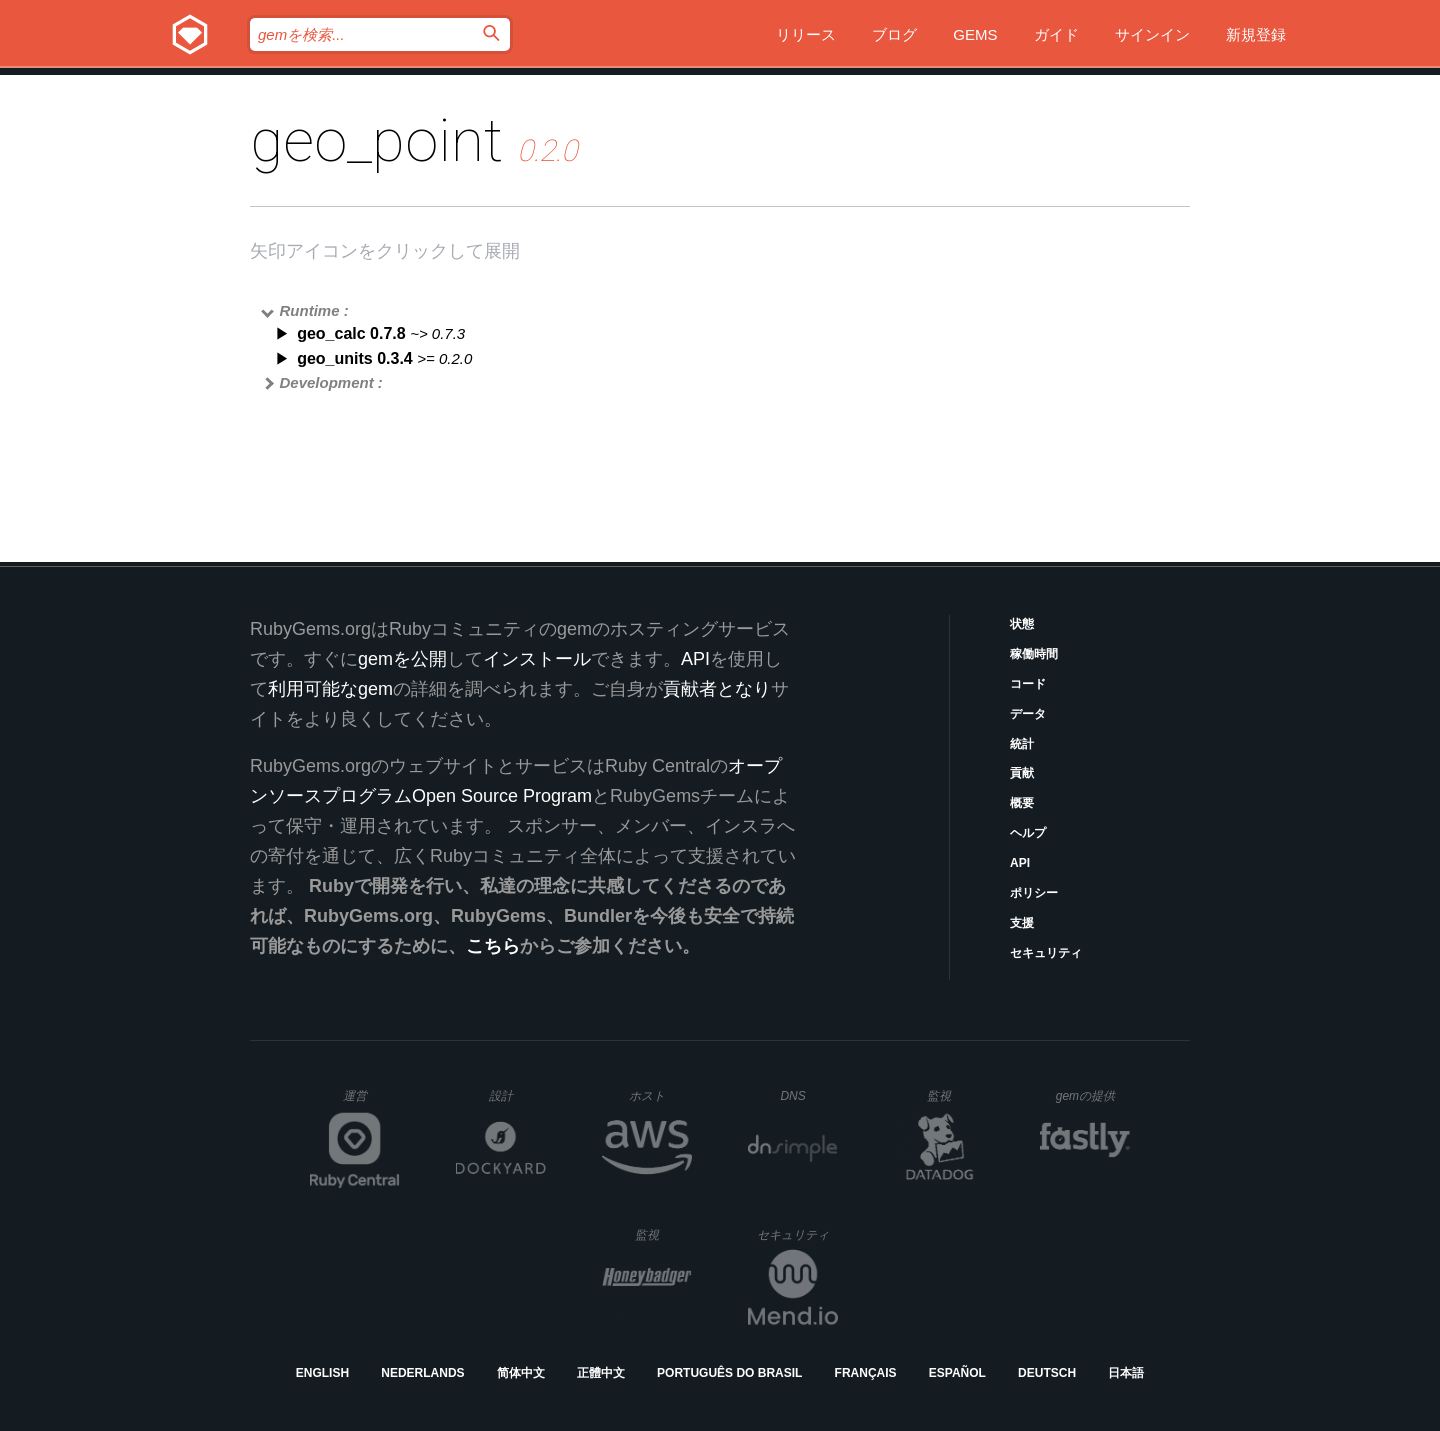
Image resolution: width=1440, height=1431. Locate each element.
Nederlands (422, 1373)
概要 (1022, 803)
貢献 (1022, 773)
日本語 (1126, 1373)
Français (866, 1373)
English (322, 1373)
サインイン (1152, 34)
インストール (537, 659)
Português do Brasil (729, 1373)
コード (1028, 684)
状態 (1022, 624)
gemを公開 (402, 659)
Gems (975, 34)
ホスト (660, 1095)
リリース (806, 34)
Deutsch (1047, 1373)
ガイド (1056, 34)
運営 (371, 1102)
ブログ (894, 34)
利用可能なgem (330, 689)
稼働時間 (1034, 654)
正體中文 (601, 1373)
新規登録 (1256, 34)
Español (957, 1373)
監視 (955, 1095)
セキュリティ (1046, 953)
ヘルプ (1028, 833)
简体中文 (521, 1373)
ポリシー (1034, 893)
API (1020, 863)
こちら (493, 946)
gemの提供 (1093, 1095)
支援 (1022, 923)
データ (1028, 714)
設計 (517, 1095)
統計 (1022, 744)
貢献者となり (717, 689)
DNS (809, 1096)
